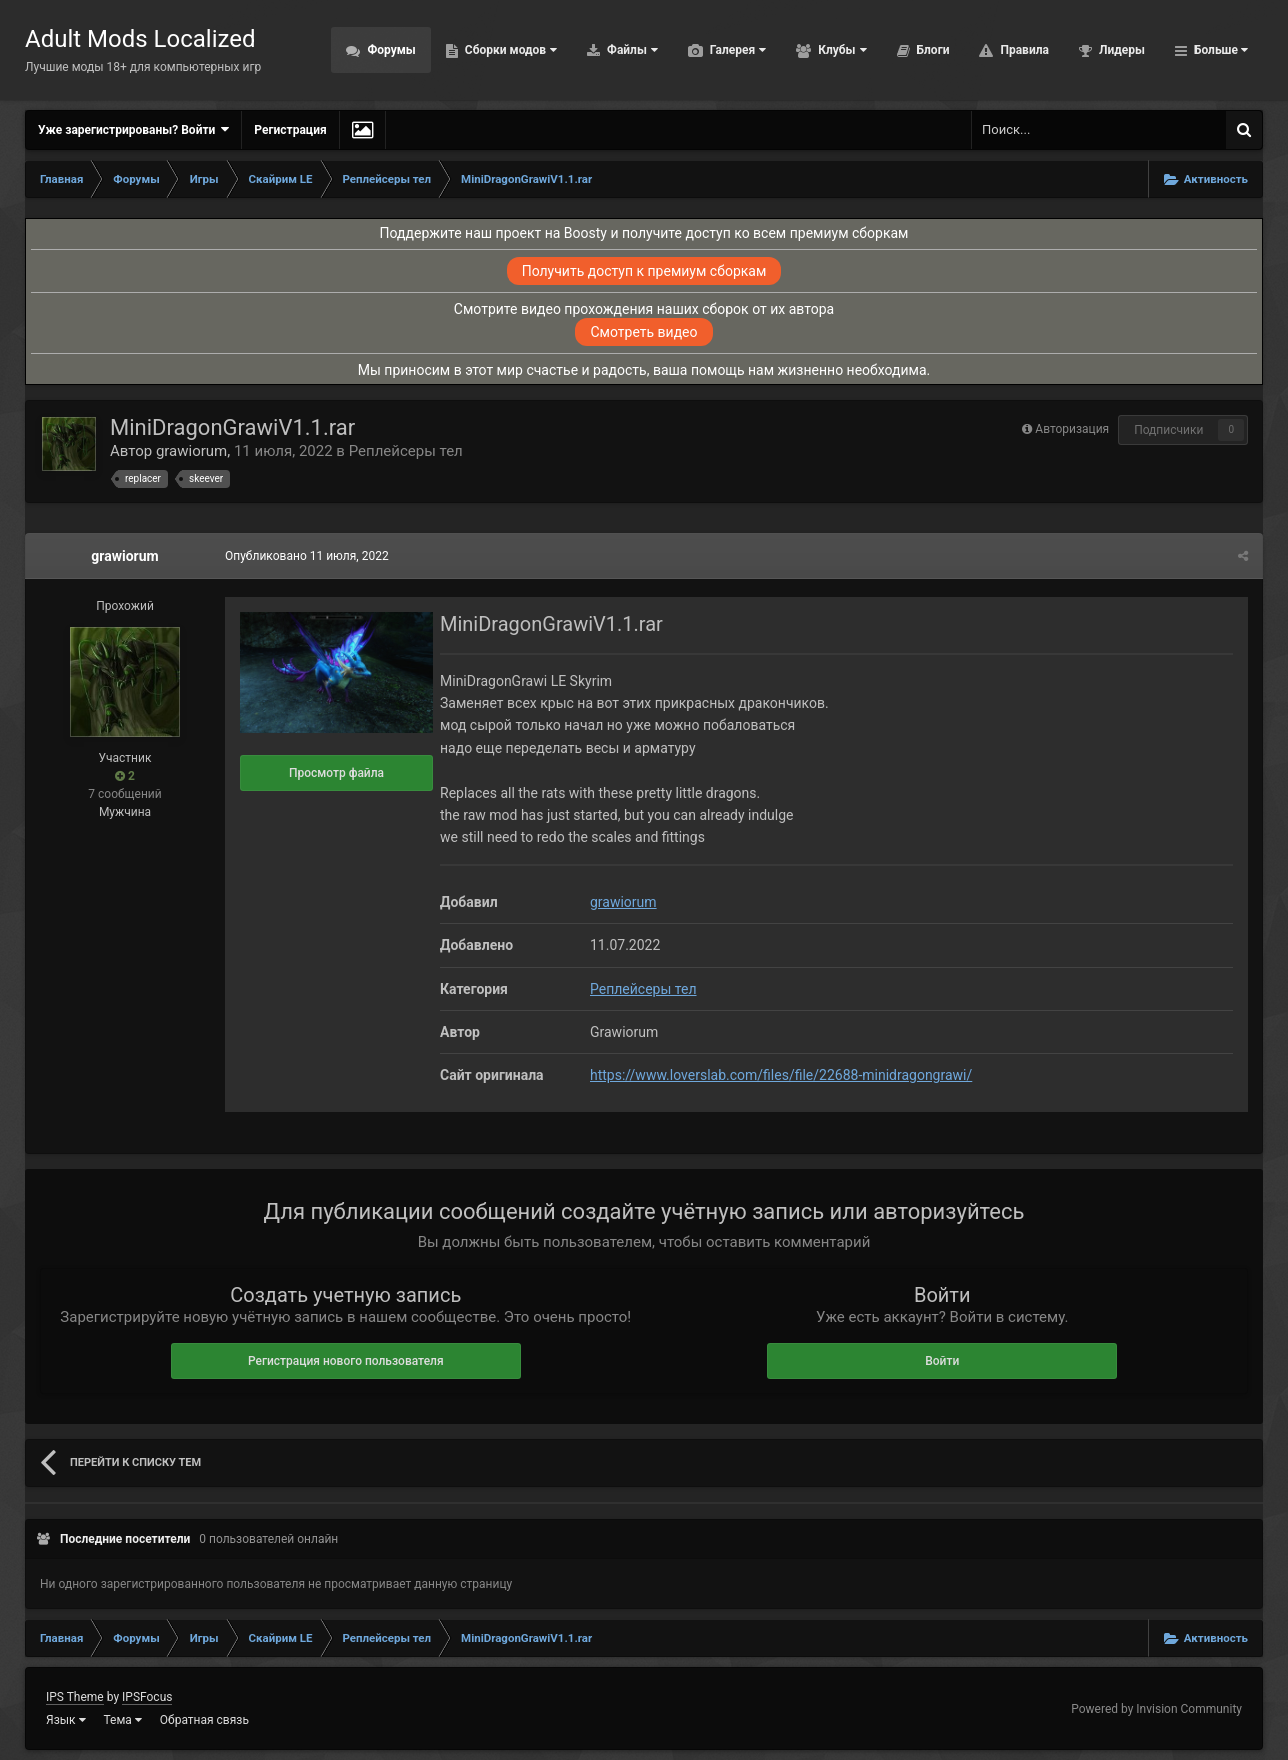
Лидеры (1120, 50)
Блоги (932, 50)
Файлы (631, 50)
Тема (123, 1720)
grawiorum (191, 451)
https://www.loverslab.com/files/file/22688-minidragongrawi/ (781, 1075)
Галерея (736, 50)
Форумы (389, 50)
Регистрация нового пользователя (346, 1361)
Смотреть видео (643, 332)
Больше (1219, 50)
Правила (1022, 50)
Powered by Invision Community (1156, 1709)
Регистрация (290, 130)
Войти (942, 1361)
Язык (66, 1720)
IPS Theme (75, 1697)
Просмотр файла (336, 773)
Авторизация (1072, 429)
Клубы (840, 50)
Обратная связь (204, 1720)
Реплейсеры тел (406, 451)
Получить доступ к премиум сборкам (644, 271)
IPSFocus (147, 1697)
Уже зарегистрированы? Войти (133, 129)
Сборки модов (509, 50)
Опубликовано (307, 556)
